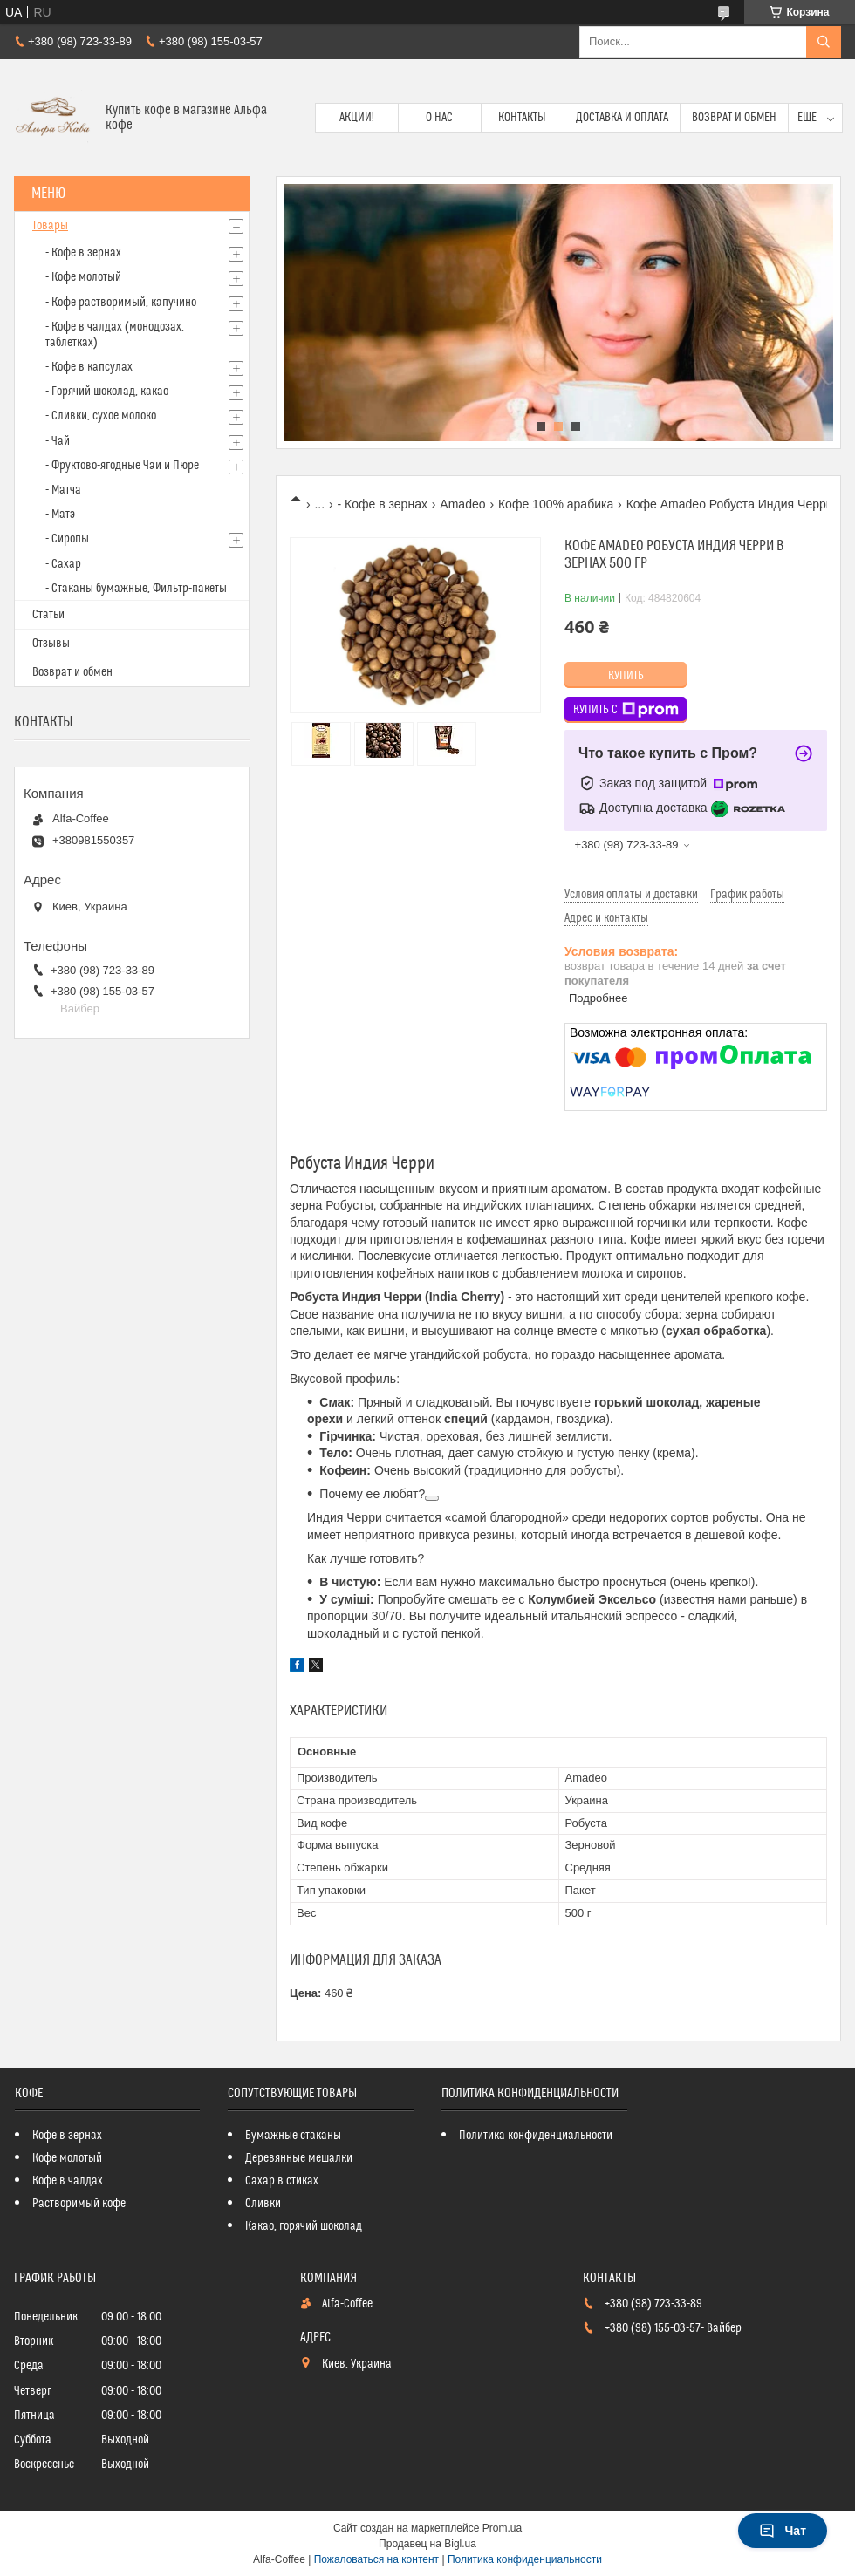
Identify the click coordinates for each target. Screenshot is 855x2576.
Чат (782, 2531)
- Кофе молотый (83, 277)
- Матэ (60, 514)
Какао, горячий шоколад (303, 2226)
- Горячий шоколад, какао (106, 392)
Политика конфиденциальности (535, 2136)
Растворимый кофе (79, 2204)
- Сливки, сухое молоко (100, 416)
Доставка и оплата (622, 118)
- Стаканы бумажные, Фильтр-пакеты (136, 589)
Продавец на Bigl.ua (427, 2544)
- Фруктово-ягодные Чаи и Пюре (122, 466)
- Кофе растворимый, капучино (120, 303)
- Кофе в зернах (383, 504)
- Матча (63, 490)
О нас (439, 118)
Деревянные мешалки (298, 2158)
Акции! (356, 118)
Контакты (522, 118)
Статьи (48, 615)
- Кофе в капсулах (89, 367)
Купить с (626, 710)
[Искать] (823, 42)
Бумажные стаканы (293, 2136)
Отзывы (51, 644)
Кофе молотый (67, 2158)
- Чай (57, 441)
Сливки (263, 2204)
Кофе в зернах (67, 2136)
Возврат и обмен (734, 118)
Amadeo (462, 504)
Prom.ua (502, 2528)
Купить (626, 676)
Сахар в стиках (281, 2181)
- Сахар (63, 564)
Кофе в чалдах (67, 2181)
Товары (50, 226)
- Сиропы (67, 539)
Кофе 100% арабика (555, 504)
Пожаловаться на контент (376, 2559)
